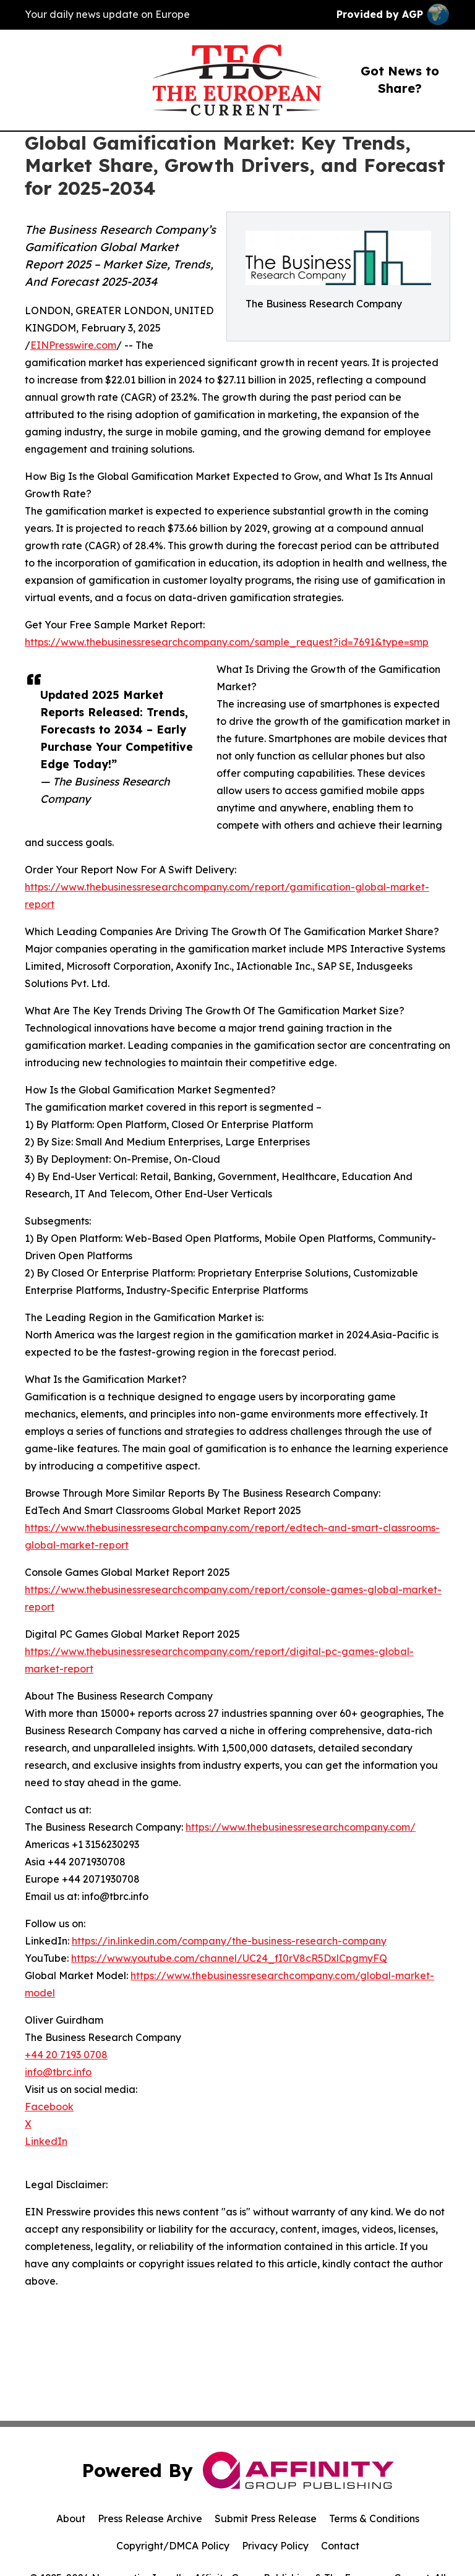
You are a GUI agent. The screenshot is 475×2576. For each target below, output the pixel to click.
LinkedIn (46, 2141)
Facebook (49, 2106)
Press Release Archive (150, 2518)
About (70, 2518)
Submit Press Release (266, 2518)
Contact (340, 2546)
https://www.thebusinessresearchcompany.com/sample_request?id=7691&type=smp (227, 642)
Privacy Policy (275, 2546)
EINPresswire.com (73, 345)
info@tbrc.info (58, 2072)
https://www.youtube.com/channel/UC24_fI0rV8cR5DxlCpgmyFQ (229, 1958)
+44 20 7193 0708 (66, 2054)
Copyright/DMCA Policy (172, 2546)
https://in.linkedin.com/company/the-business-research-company (229, 1941)
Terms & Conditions (374, 2518)
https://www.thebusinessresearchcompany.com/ (301, 1827)
